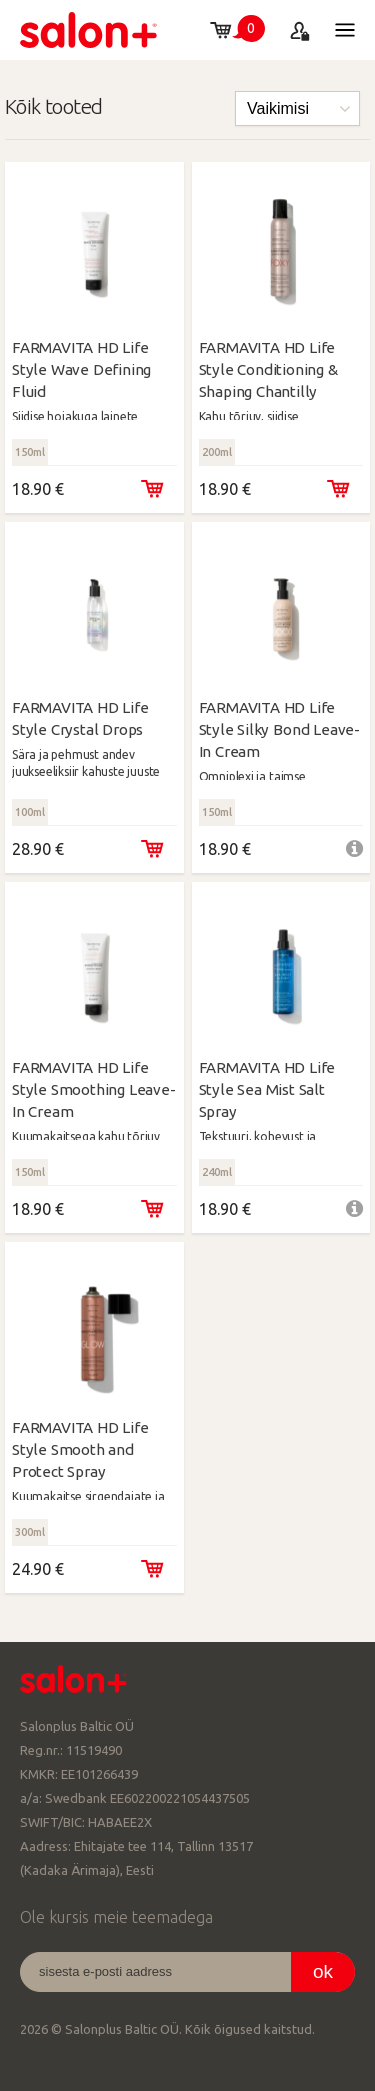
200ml (217, 452)
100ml (30, 812)
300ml (30, 1532)
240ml (217, 1172)
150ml (30, 452)
